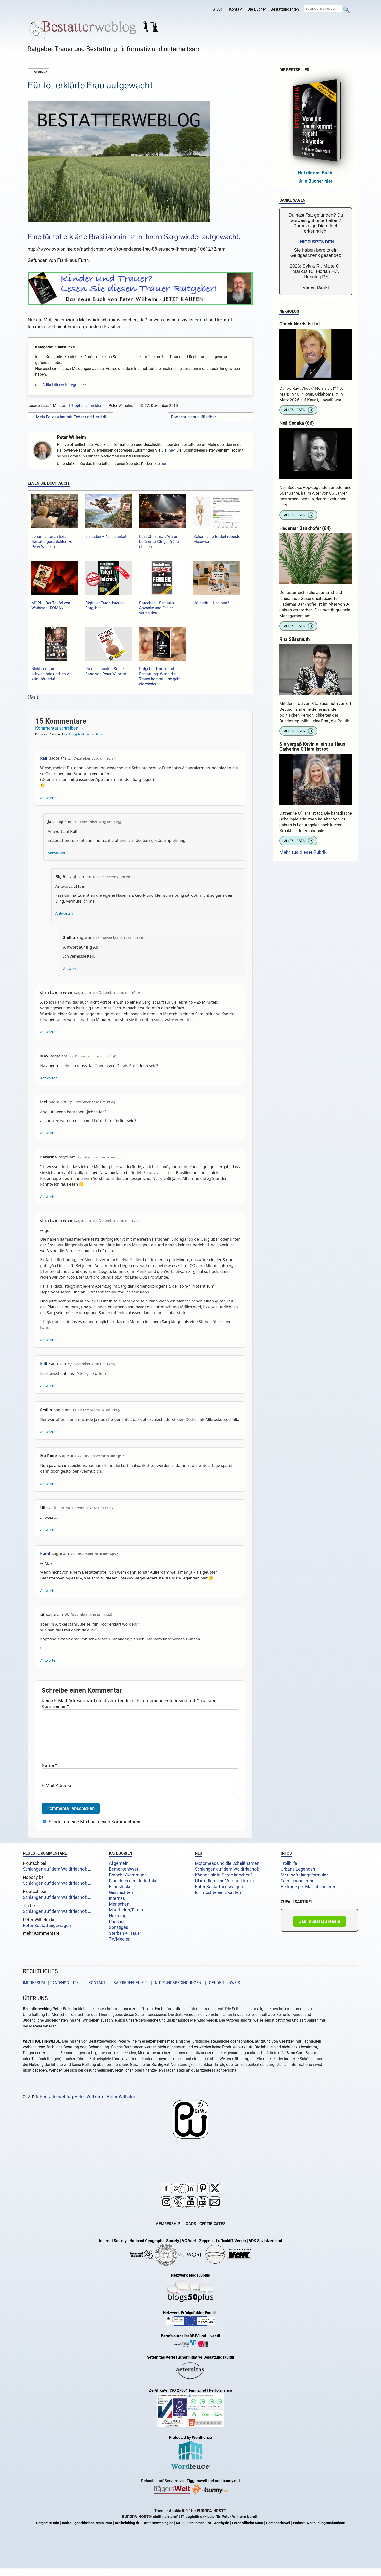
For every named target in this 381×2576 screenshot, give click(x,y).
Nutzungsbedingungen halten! (85, 734)
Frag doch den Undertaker (134, 1888)
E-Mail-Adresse (57, 1793)
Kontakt (235, 9)
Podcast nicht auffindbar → (196, 416)
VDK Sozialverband (265, 2248)
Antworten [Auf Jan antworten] (56, 852)
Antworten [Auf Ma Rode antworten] (48, 1483)
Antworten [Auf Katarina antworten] (48, 1196)
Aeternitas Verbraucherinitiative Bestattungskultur (190, 2365)
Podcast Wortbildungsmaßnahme (319, 2531)
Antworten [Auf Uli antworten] (48, 1529)
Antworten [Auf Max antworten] (48, 1078)
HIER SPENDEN (317, 241)
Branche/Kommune (128, 1882)
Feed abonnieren (297, 1888)
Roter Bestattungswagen (47, 1933)
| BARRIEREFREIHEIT (127, 1990)
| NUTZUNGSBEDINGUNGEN (174, 1990)
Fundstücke (120, 1894)
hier (172, 450)
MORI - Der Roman (190, 2531)
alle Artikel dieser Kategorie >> (60, 384)
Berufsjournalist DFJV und (184, 2343)
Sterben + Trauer (125, 1941)
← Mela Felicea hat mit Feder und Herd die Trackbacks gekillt (70, 416)
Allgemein (118, 1871)
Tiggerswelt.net (200, 2488)
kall (43, 758)
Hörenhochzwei (278, 2531)
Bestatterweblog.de (158, 2531)
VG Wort (189, 2248)
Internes (117, 1906)
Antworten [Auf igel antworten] (48, 1133)
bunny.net (231, 2488)
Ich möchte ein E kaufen (218, 1900)
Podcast (117, 1929)
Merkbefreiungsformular (304, 1882)
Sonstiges (118, 1935)
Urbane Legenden (298, 1877)
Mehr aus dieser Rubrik (303, 852)
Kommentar (55, 1706)
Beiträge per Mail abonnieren (308, 1894)
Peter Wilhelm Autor (247, 2531)
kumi (45, 1553)
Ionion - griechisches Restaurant (87, 2531)
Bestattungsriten (285, 9)
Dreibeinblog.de (127, 2531)
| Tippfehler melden (85, 405)
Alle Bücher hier (315, 181)
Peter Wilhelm (71, 437)
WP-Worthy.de (218, 2531)
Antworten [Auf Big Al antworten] (64, 913)
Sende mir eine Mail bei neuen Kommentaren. (95, 1829)
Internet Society (113, 2248)
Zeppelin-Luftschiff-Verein (222, 2248)
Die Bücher (256, 9)
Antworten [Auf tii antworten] (48, 1660)
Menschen (119, 1911)
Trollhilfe (289, 1871)
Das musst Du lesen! (319, 1929)
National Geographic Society (154, 2248)
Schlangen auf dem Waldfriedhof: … (57, 1877)
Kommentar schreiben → (59, 728)
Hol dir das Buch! (316, 173)
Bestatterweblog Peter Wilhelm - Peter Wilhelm (87, 2104)
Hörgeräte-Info (47, 2531)
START (218, 9)
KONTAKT (96, 1990)
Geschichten (121, 1900)
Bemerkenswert (124, 1877)
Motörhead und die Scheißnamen (227, 1871)
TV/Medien (119, 1946)
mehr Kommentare (41, 1941)
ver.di (215, 2343)
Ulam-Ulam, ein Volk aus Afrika (224, 1888)
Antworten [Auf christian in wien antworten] (48, 1032)
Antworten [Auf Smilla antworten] (71, 968)
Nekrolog (117, 1923)
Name (49, 1773)
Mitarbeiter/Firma (126, 1917)
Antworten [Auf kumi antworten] (48, 1590)
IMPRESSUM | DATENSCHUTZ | (54, 1990)
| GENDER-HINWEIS (221, 1990)
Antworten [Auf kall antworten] (48, 797)
